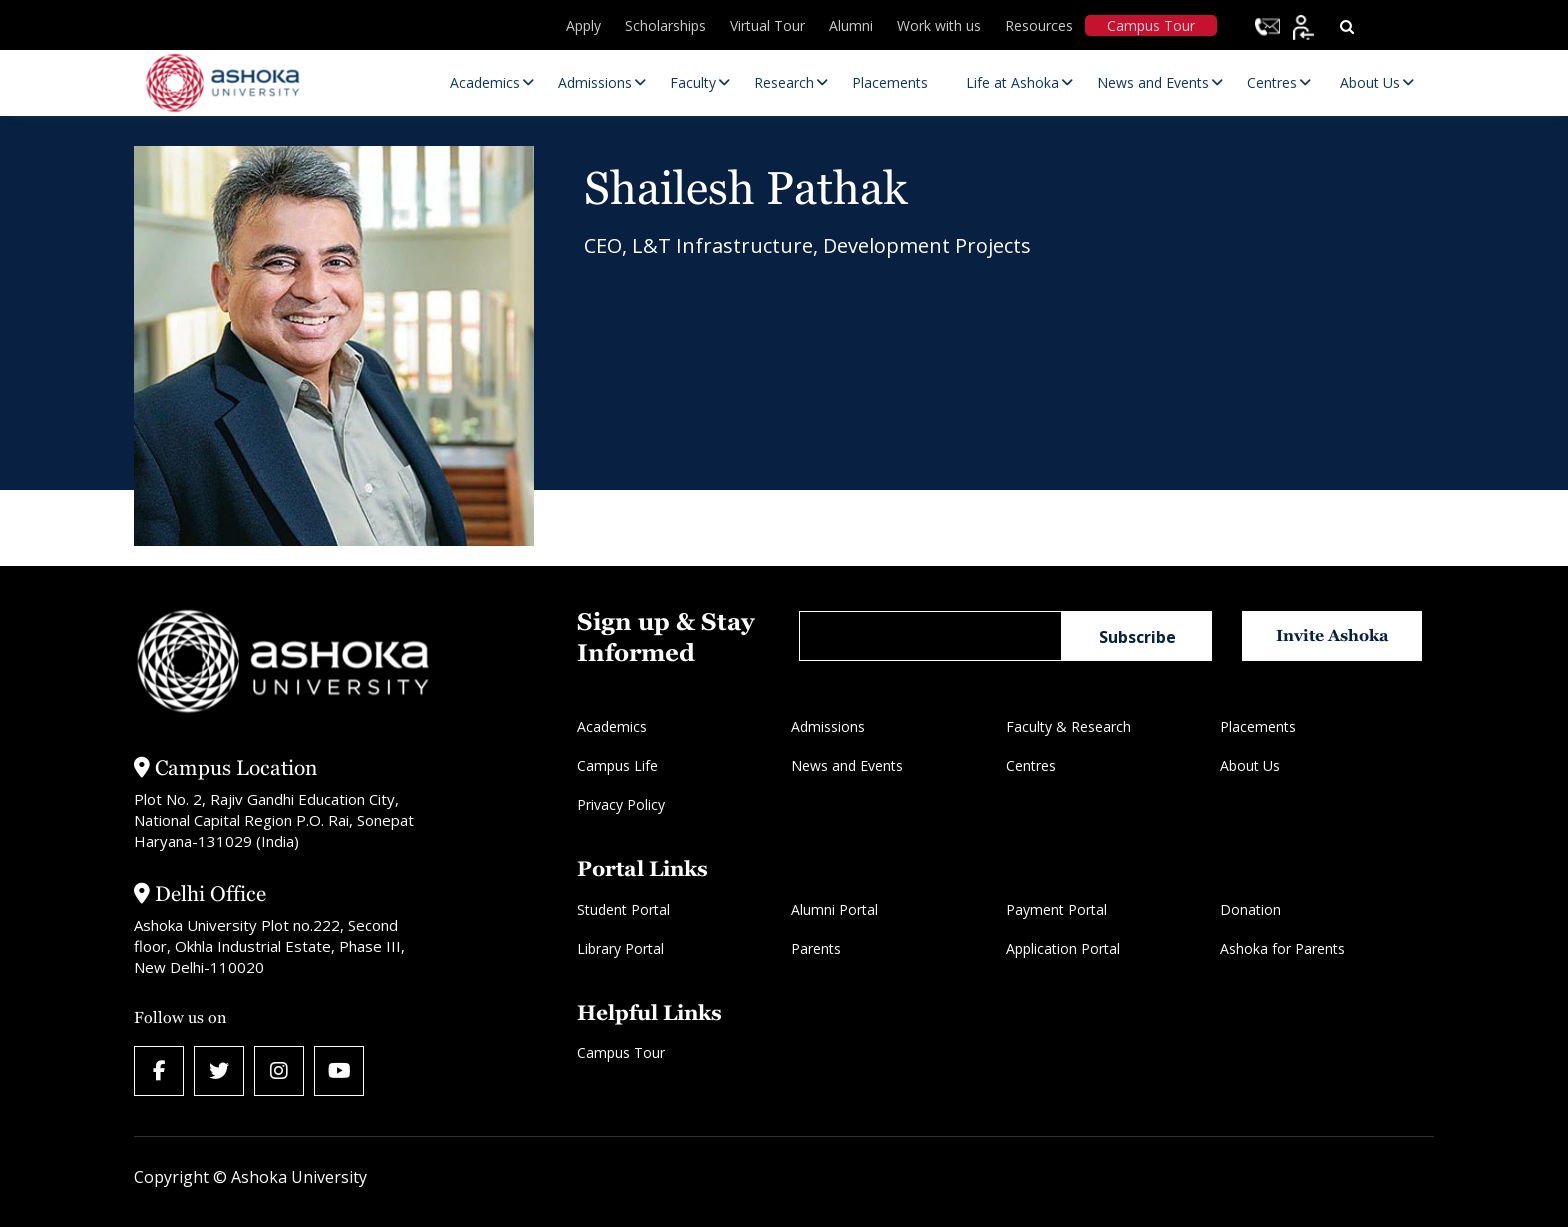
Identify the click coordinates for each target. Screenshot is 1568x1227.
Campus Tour (1151, 25)
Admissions (828, 726)
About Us (1250, 765)
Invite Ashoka (1332, 635)
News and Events (847, 765)
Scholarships (665, 25)
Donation (1250, 909)
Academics (612, 726)
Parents (816, 948)
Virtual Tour (767, 25)
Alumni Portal (834, 909)
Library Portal (620, 948)
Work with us (939, 25)
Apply (583, 25)
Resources (1039, 25)
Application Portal (1063, 948)
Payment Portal (1056, 909)
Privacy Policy (621, 804)
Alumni (851, 25)
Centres (1031, 765)
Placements (1258, 726)
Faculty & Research (1068, 726)
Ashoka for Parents (1282, 948)
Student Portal (623, 909)
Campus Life (617, 765)
